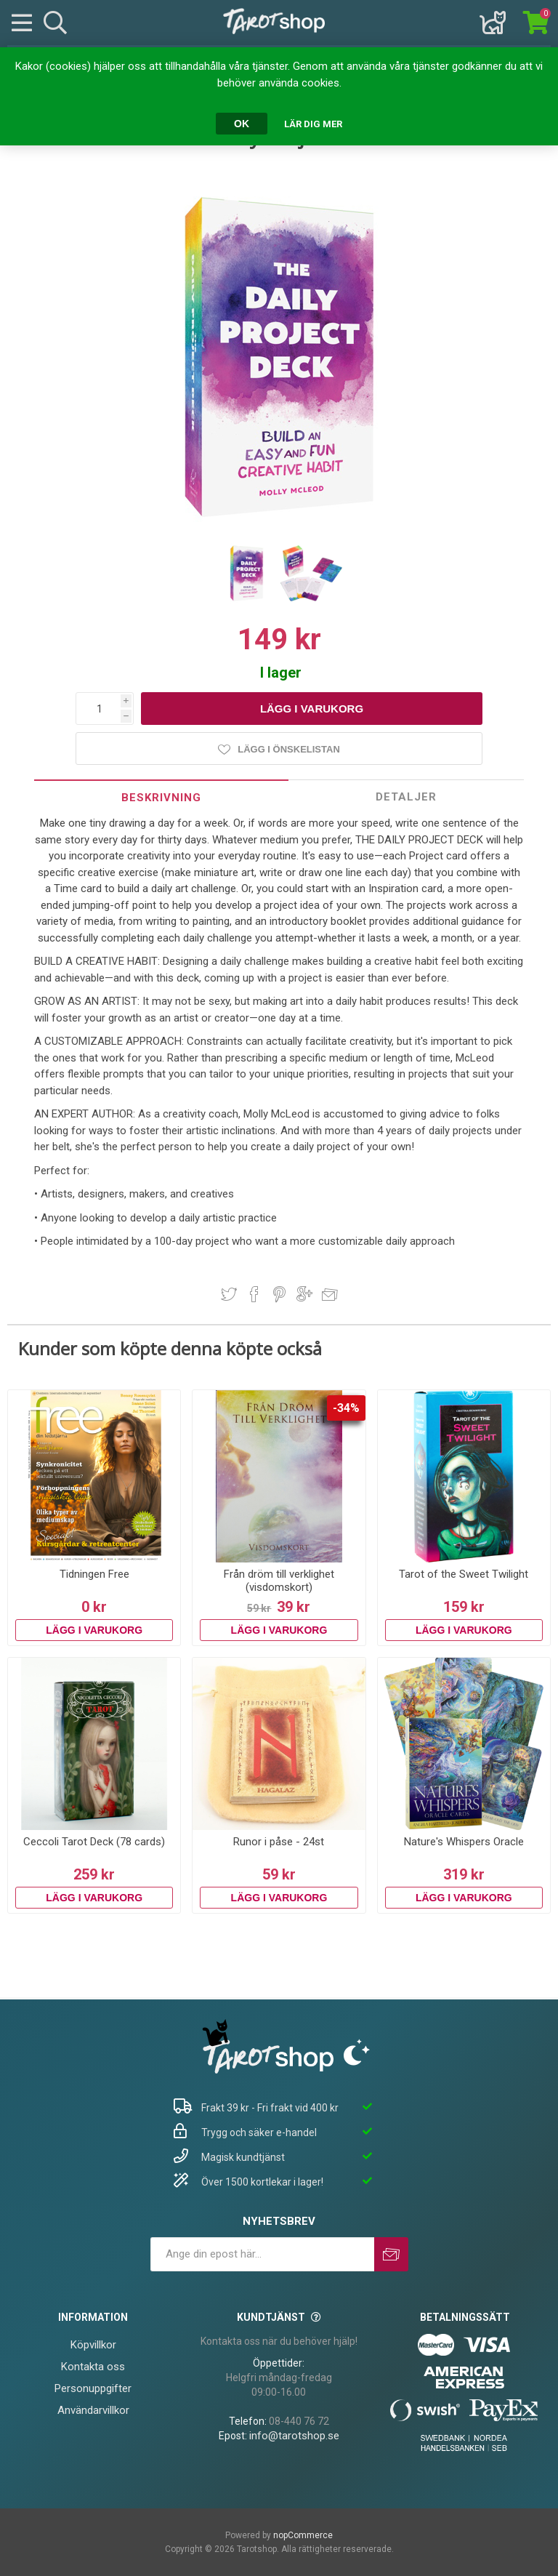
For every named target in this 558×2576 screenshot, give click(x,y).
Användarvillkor (93, 2410)
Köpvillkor (93, 2344)
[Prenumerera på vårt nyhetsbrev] (262, 2254)
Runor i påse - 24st (278, 1841)
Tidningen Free (94, 1574)
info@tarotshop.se (294, 2435)
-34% (346, 1408)
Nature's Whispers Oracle (464, 1841)
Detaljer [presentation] (406, 796)
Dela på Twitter (229, 1294)
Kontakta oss (93, 2366)
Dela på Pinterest (279, 1294)
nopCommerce (303, 2535)
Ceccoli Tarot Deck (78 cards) (94, 1841)
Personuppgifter (93, 2388)
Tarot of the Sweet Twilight (463, 1574)
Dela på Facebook (254, 1294)
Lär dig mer (313, 124)
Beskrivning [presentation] (161, 797)
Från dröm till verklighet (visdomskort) (279, 1581)
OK (241, 123)
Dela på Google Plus (304, 1294)
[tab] (161, 797)
